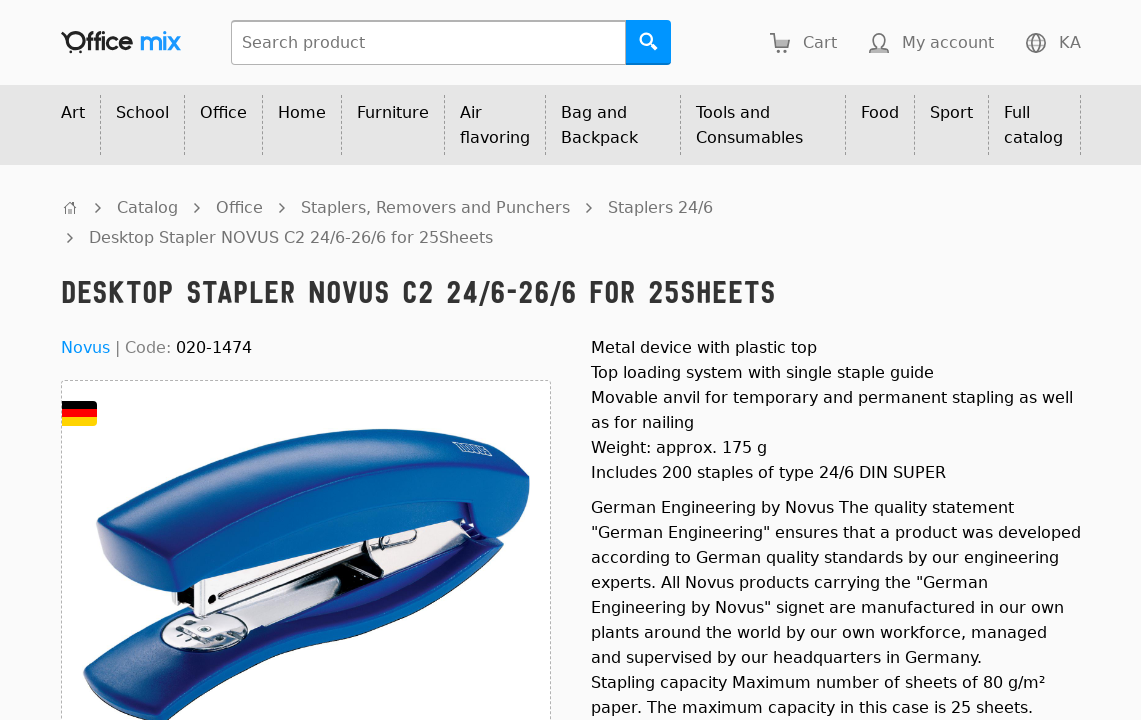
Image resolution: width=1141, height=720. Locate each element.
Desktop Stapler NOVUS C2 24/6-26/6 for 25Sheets (291, 237)
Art (73, 112)
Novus (85, 347)
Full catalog (1033, 125)
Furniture (393, 112)
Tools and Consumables (749, 125)
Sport (951, 112)
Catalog (147, 207)
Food (880, 112)
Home (302, 112)
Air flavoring (495, 125)
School (142, 112)
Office (223, 112)
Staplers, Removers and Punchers (435, 207)
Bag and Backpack (599, 125)
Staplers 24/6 (660, 207)
